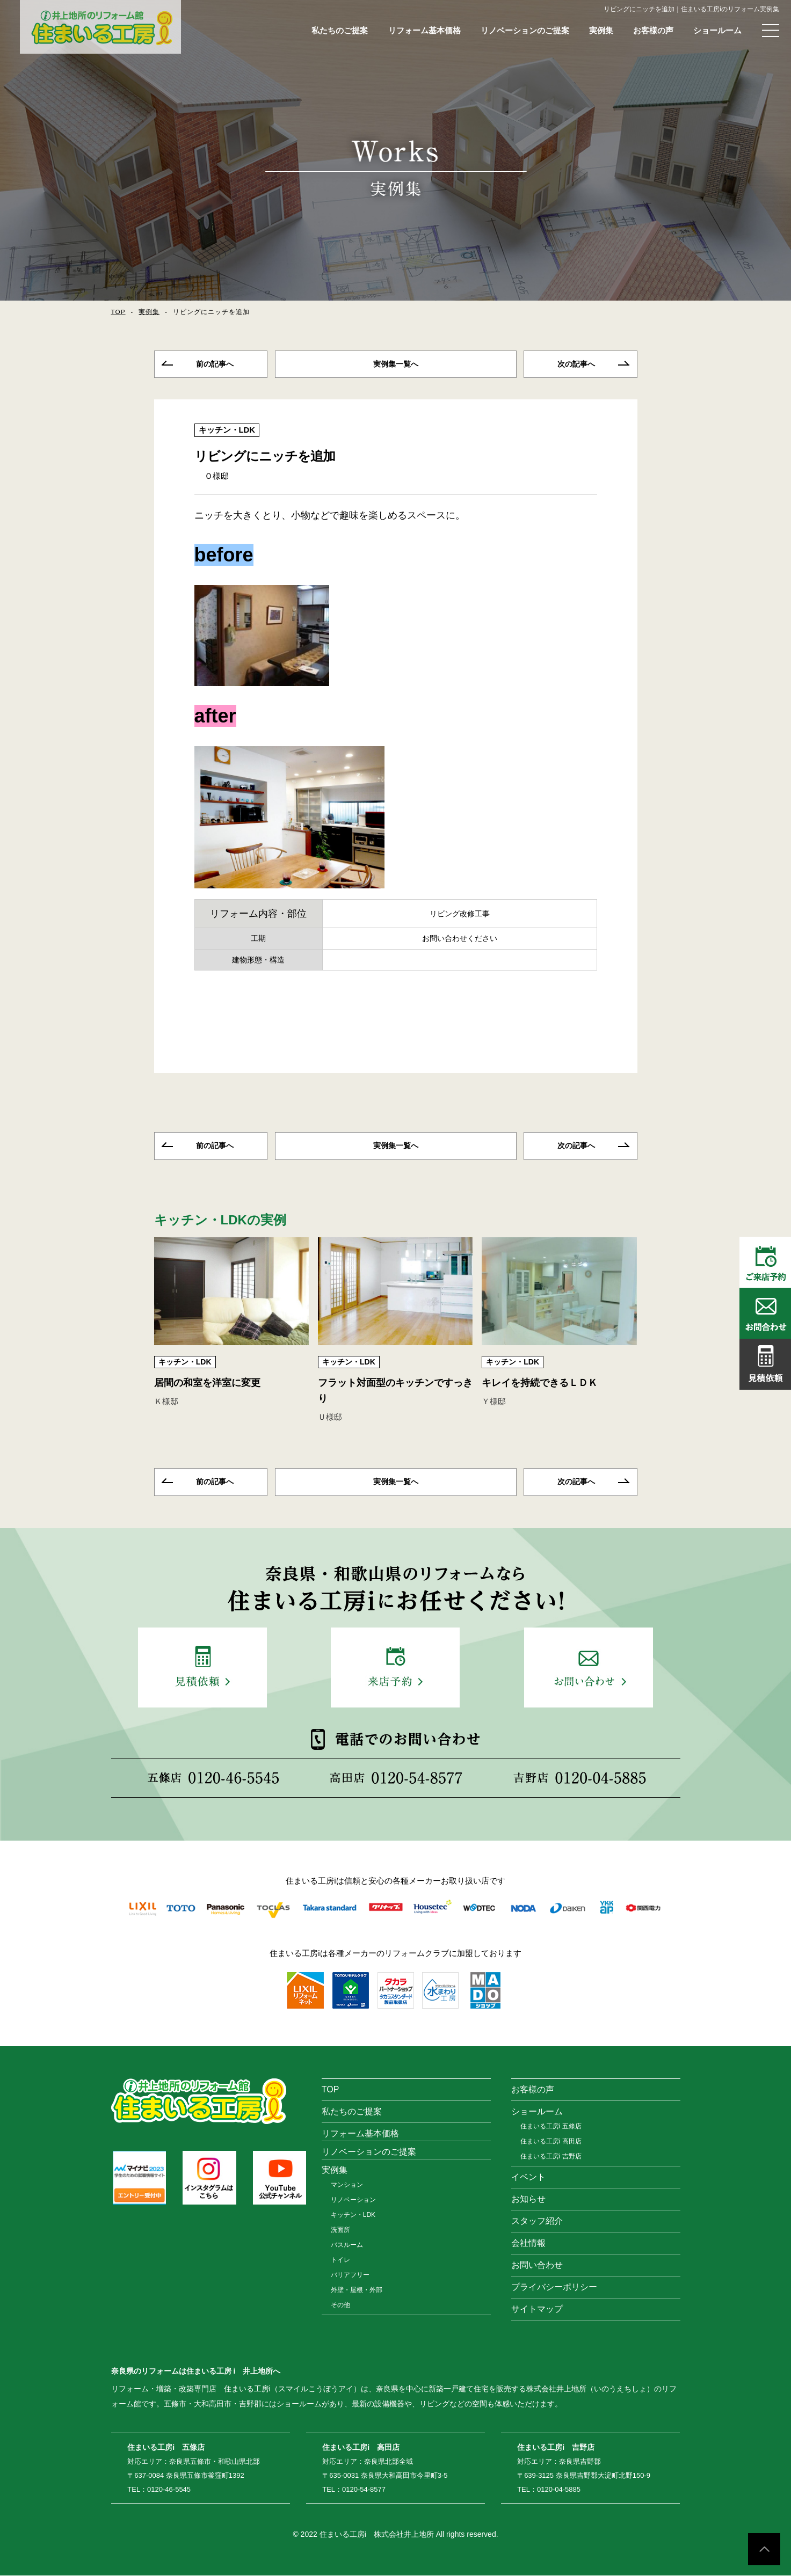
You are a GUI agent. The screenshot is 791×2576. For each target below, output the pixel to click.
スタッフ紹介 (537, 2221)
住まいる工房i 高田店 (551, 2142)
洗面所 (340, 2230)
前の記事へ (215, 364)
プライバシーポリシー (554, 2287)
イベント (528, 2177)
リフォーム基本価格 (424, 30)
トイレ (340, 2260)
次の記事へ (576, 364)
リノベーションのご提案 (525, 30)
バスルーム (347, 2245)
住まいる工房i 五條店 (551, 2126)
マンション (347, 2185)
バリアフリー (350, 2275)
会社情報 (528, 2243)
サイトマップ (537, 2309)
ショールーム (717, 30)
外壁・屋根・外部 (356, 2290)
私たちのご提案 (339, 30)
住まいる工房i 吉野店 (551, 2157)
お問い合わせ (537, 2265)
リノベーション (353, 2200)
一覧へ (395, 364)
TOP (118, 312)
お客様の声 (653, 30)
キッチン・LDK (227, 430)
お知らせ (528, 2199)
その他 (340, 2305)
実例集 (601, 30)
